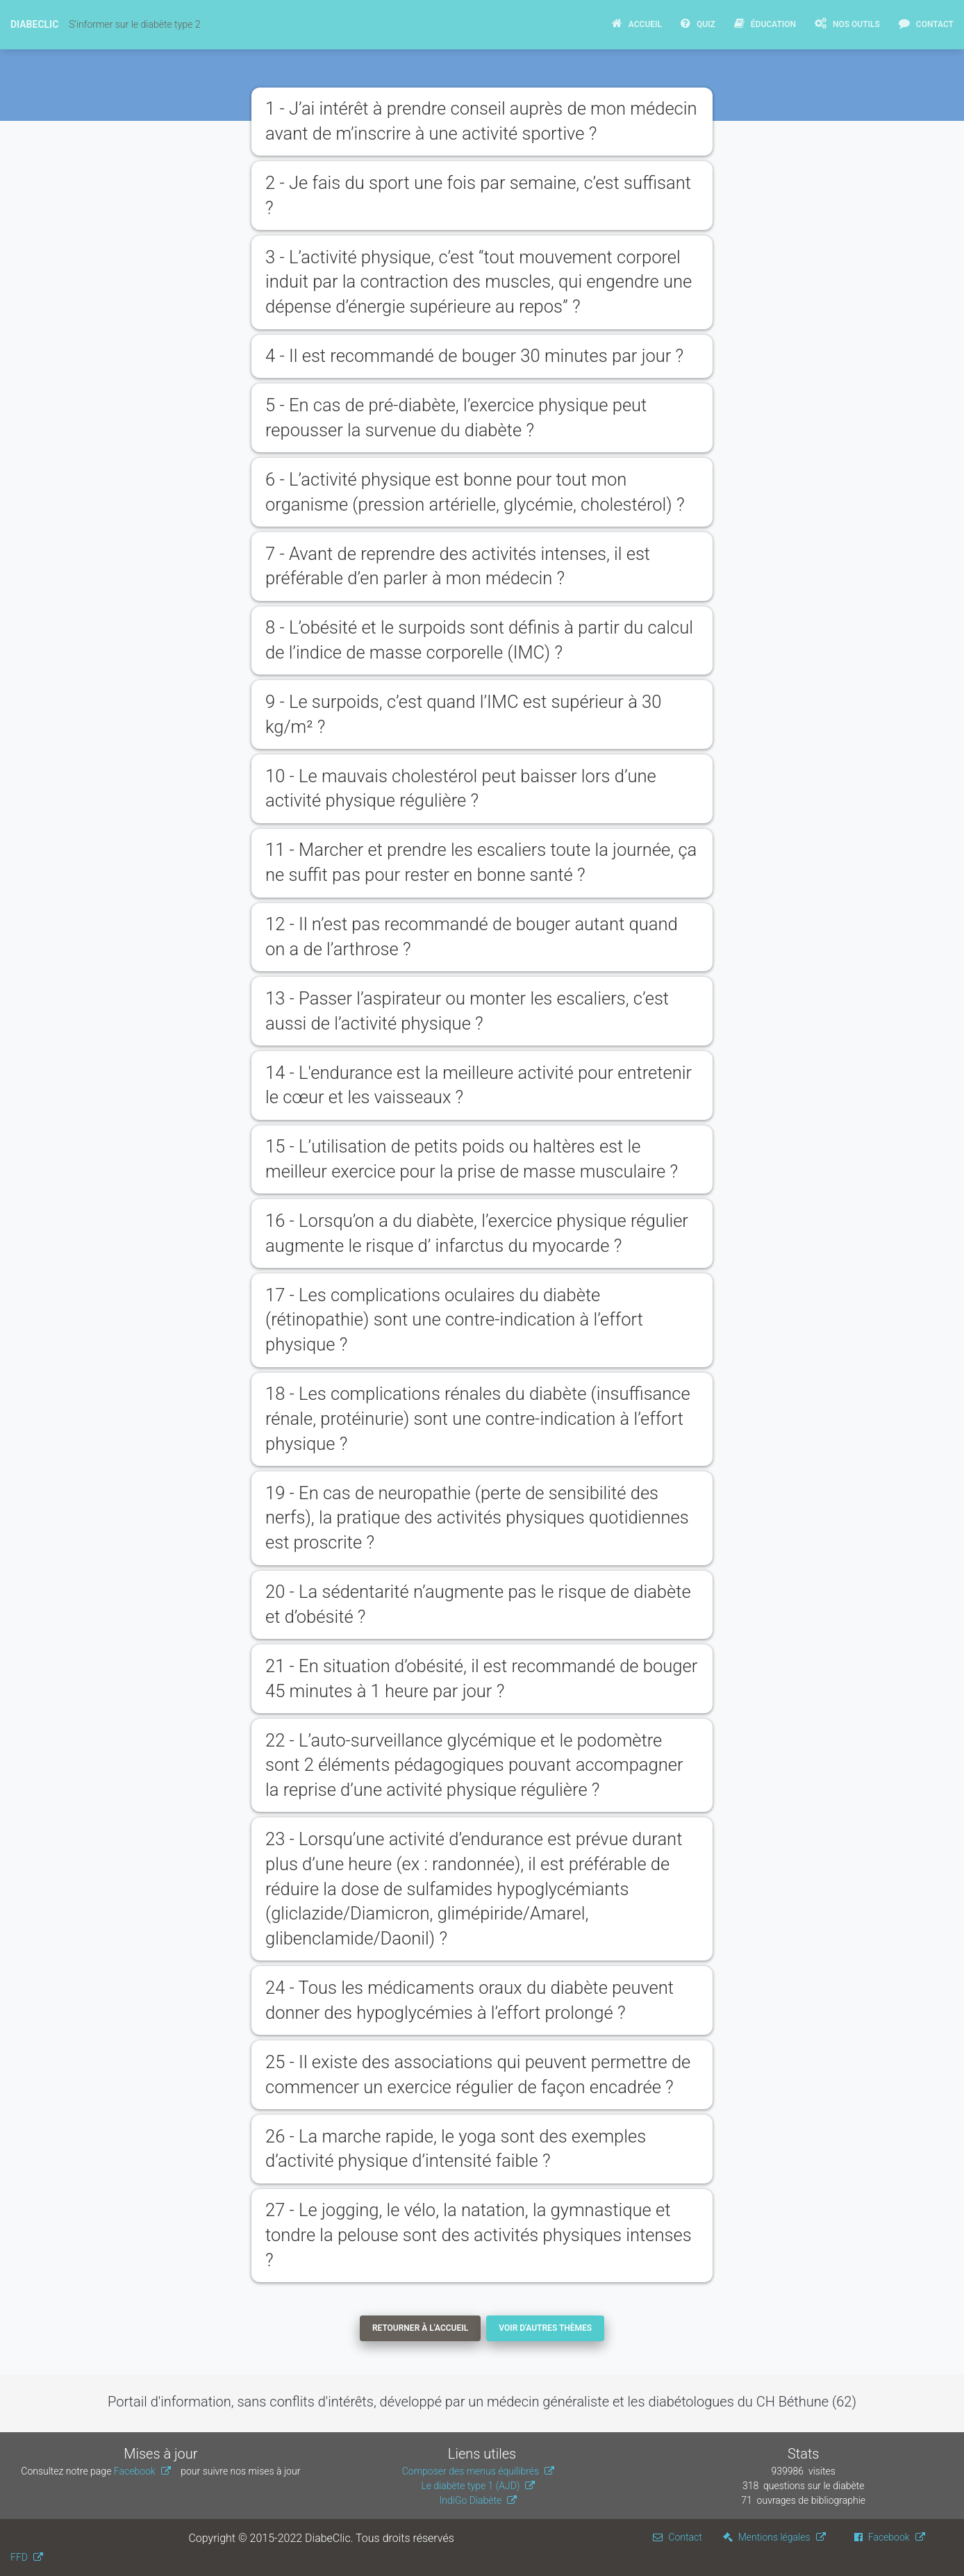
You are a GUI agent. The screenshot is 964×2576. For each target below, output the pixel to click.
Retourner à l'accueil (420, 2328)
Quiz (698, 23)
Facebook (135, 2471)
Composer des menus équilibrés (470, 2471)
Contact (926, 23)
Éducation (765, 23)
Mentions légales (767, 2537)
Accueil (637, 23)
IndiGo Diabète (471, 2500)
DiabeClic (34, 24)
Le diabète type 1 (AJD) (470, 2485)
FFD (19, 2557)
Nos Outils (847, 23)
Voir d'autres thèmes (545, 2328)
